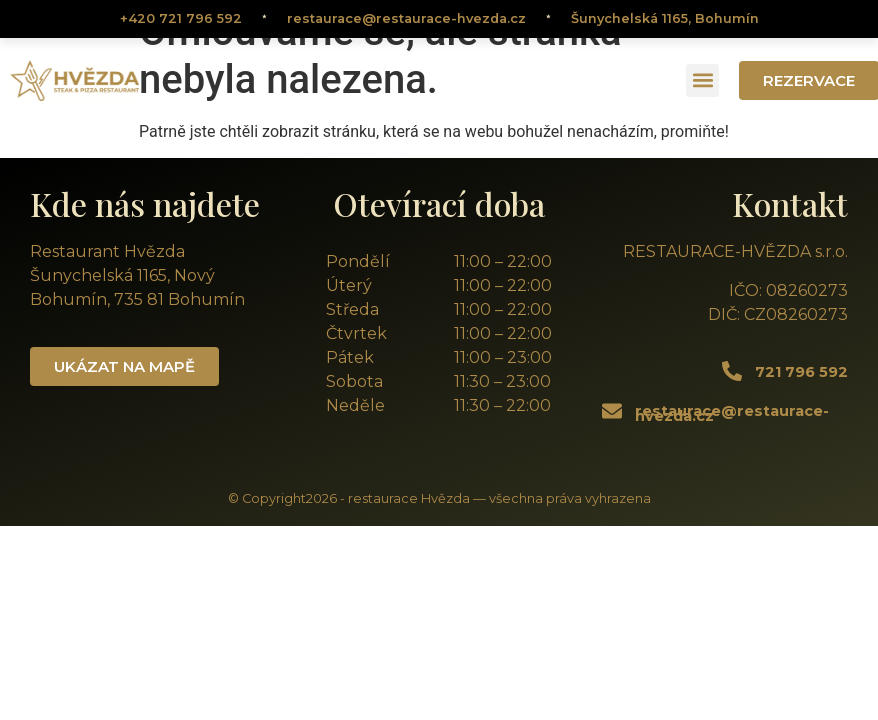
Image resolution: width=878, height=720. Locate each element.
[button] (702, 80)
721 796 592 (801, 372)
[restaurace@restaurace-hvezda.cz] (612, 411)
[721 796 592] (732, 371)
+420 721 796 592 (181, 18)
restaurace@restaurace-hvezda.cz (406, 18)
